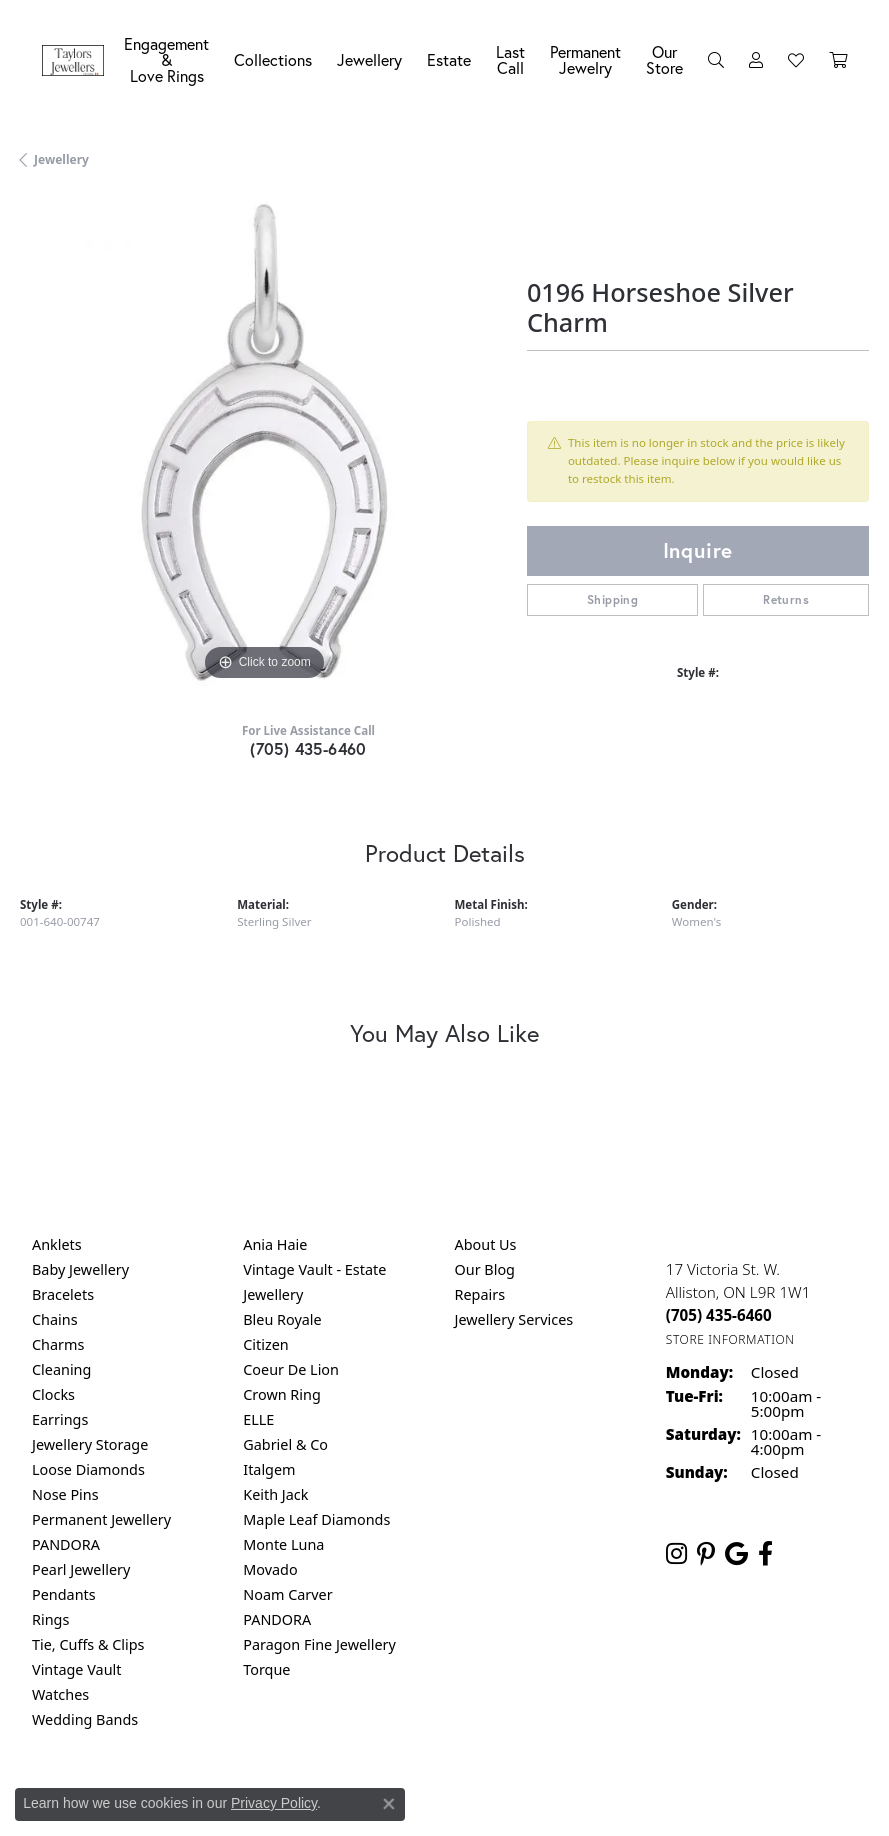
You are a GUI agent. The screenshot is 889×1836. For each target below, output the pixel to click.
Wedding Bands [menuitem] (85, 1719)
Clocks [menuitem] (53, 1394)
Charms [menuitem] (58, 1344)
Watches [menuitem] (60, 1694)
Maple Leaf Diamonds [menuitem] (316, 1519)
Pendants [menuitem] (64, 1594)
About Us (486, 1244)
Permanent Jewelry (585, 59)
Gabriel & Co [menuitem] (285, 1444)
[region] (263, 442)
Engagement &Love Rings (166, 59)
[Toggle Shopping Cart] (838, 60)
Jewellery (369, 59)
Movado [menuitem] (270, 1569)
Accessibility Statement (613, 1802)
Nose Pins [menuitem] (65, 1494)
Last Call (510, 59)
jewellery (61, 159)
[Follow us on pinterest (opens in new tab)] (706, 1554)
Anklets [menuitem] (57, 1244)
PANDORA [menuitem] (66, 1544)
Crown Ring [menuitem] (282, 1394)
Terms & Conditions (465, 1802)
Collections (273, 59)
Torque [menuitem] (266, 1669)
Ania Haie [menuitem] (275, 1244)
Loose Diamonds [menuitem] (88, 1469)
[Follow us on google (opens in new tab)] (736, 1554)
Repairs (480, 1294)
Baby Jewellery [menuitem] (80, 1269)
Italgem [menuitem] (269, 1469)
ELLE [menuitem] (258, 1419)
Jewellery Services (514, 1319)
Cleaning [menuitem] (61, 1369)
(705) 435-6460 (308, 748)
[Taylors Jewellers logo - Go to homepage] (78, 60)
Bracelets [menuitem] (63, 1294)
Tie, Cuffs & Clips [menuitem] (88, 1644)
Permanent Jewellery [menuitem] (101, 1519)
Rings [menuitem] (50, 1619)
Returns (786, 599)
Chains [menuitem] (55, 1319)
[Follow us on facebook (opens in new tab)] (765, 1554)
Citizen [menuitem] (266, 1344)
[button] (716, 60)
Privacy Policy (274, 1803)
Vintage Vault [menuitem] (76, 1669)
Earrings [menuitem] (60, 1419)
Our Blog (485, 1269)
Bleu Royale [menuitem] (282, 1319)
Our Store (664, 59)
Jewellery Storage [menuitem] (90, 1444)
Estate (449, 59)
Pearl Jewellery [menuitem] (81, 1569)
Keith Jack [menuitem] (275, 1494)
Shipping (612, 599)
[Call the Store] (719, 1315)
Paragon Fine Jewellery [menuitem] (319, 1644)
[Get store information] (730, 1339)
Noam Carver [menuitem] (287, 1594)
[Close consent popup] (389, 1804)
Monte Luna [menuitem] (283, 1544)
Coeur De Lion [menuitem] (291, 1369)
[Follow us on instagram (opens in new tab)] (676, 1554)
